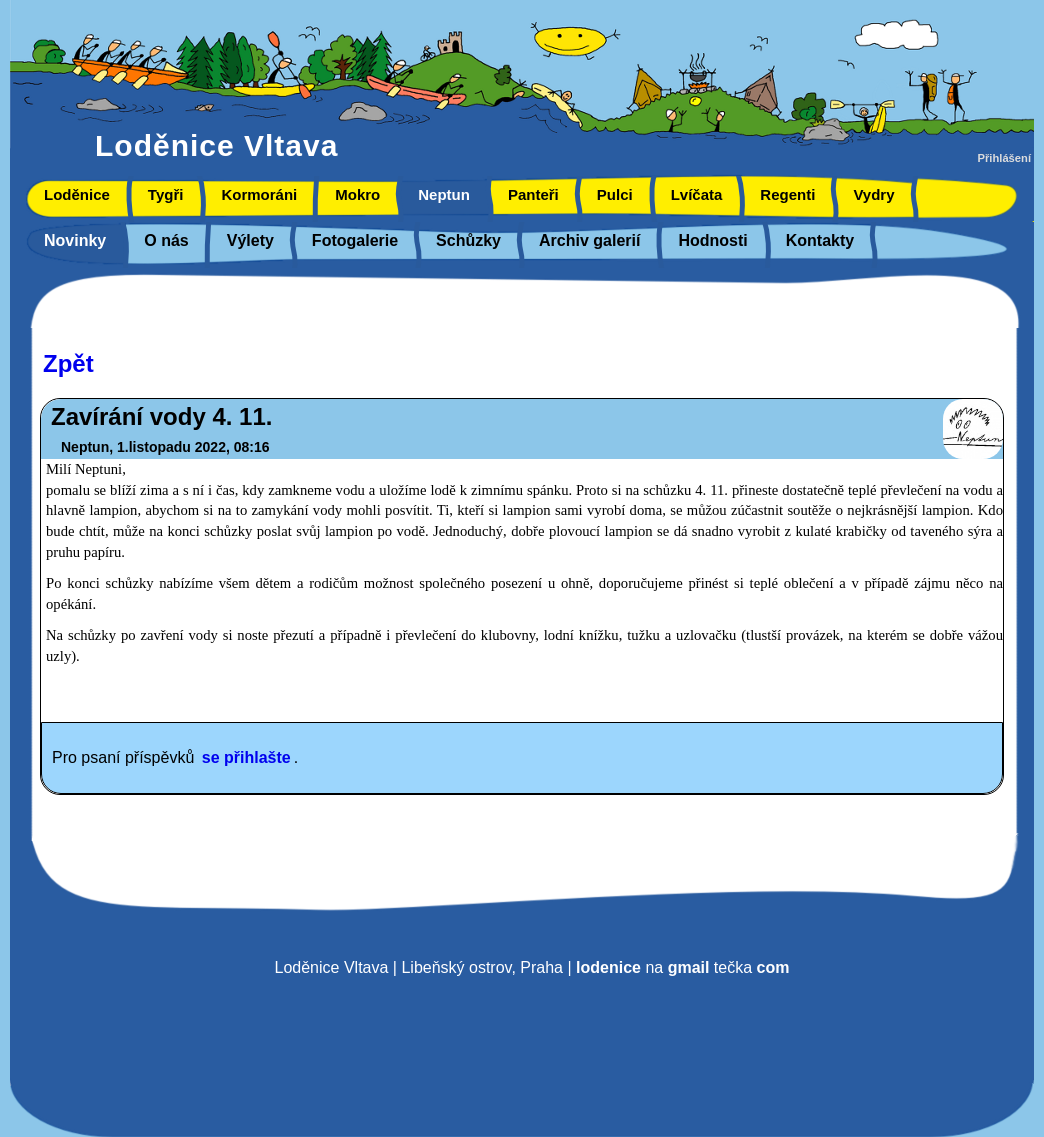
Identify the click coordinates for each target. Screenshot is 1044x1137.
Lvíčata (697, 194)
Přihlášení (1004, 158)
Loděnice (77, 194)
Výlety (250, 240)
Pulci (615, 194)
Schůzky (468, 240)
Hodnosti (712, 240)
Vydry (873, 194)
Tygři (166, 194)
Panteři (533, 194)
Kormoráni (259, 194)
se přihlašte (246, 757)
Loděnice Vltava (216, 145)
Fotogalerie (355, 240)
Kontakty (820, 240)
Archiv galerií (589, 240)
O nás (166, 240)
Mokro (357, 194)
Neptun (444, 194)
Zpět (68, 363)
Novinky (75, 240)
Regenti (787, 194)
